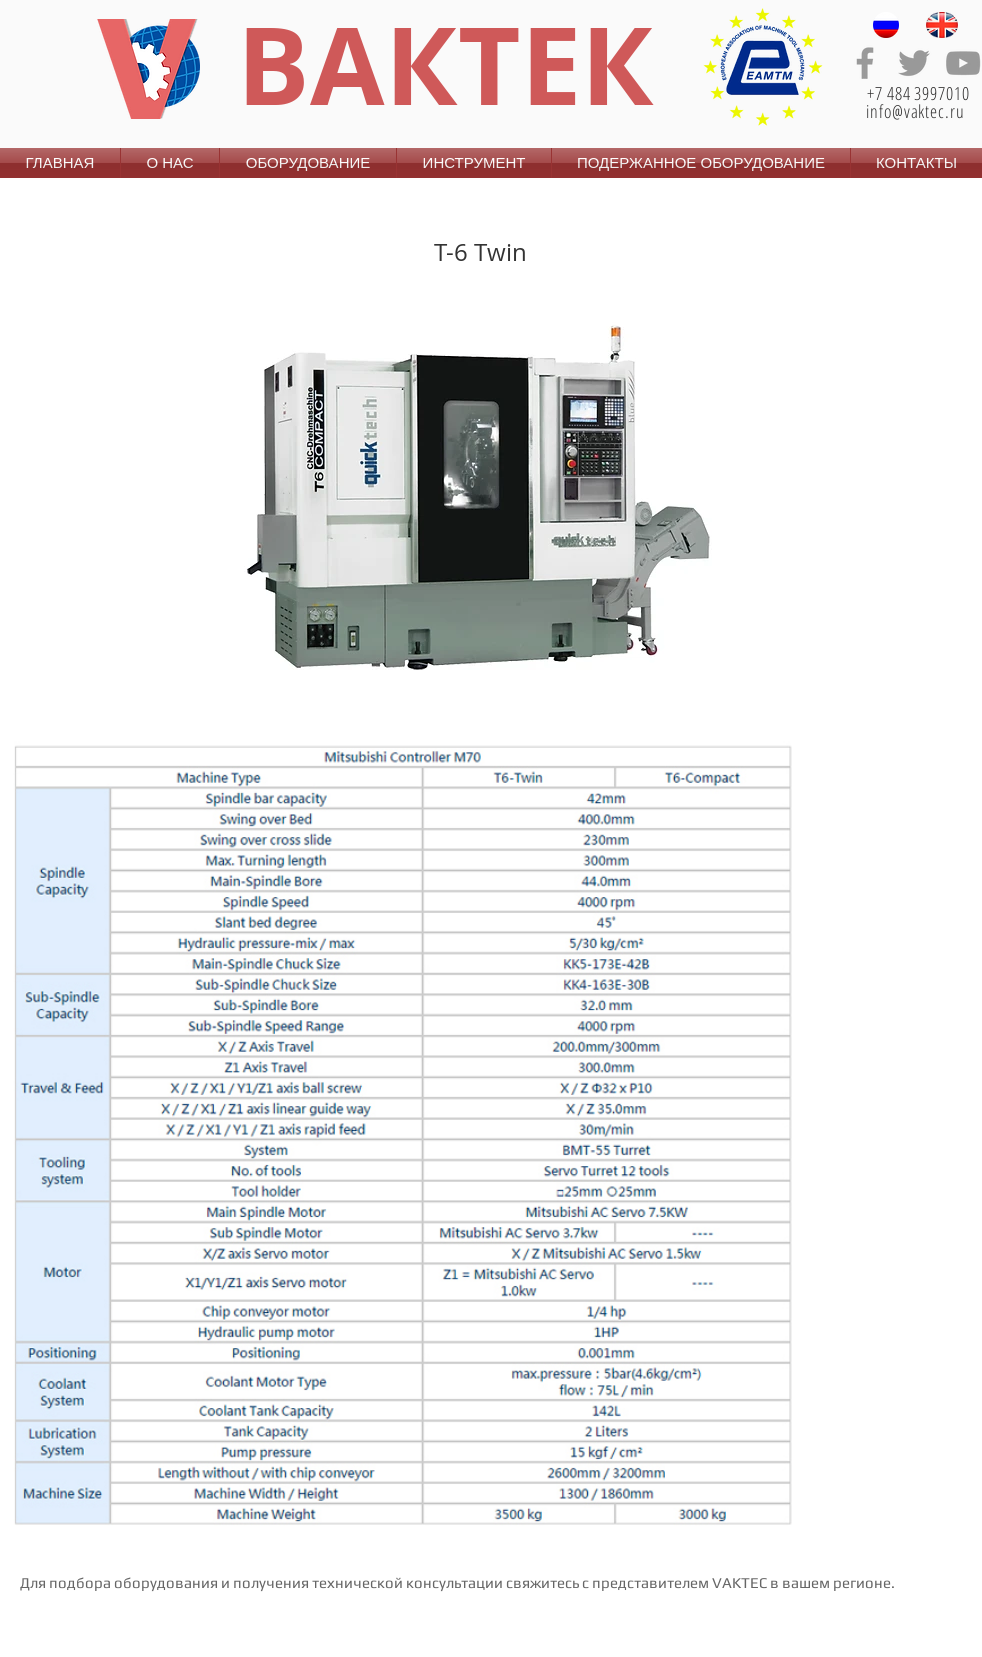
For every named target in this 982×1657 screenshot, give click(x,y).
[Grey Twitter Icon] (914, 63)
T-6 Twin (480, 252)
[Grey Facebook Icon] (865, 63)
